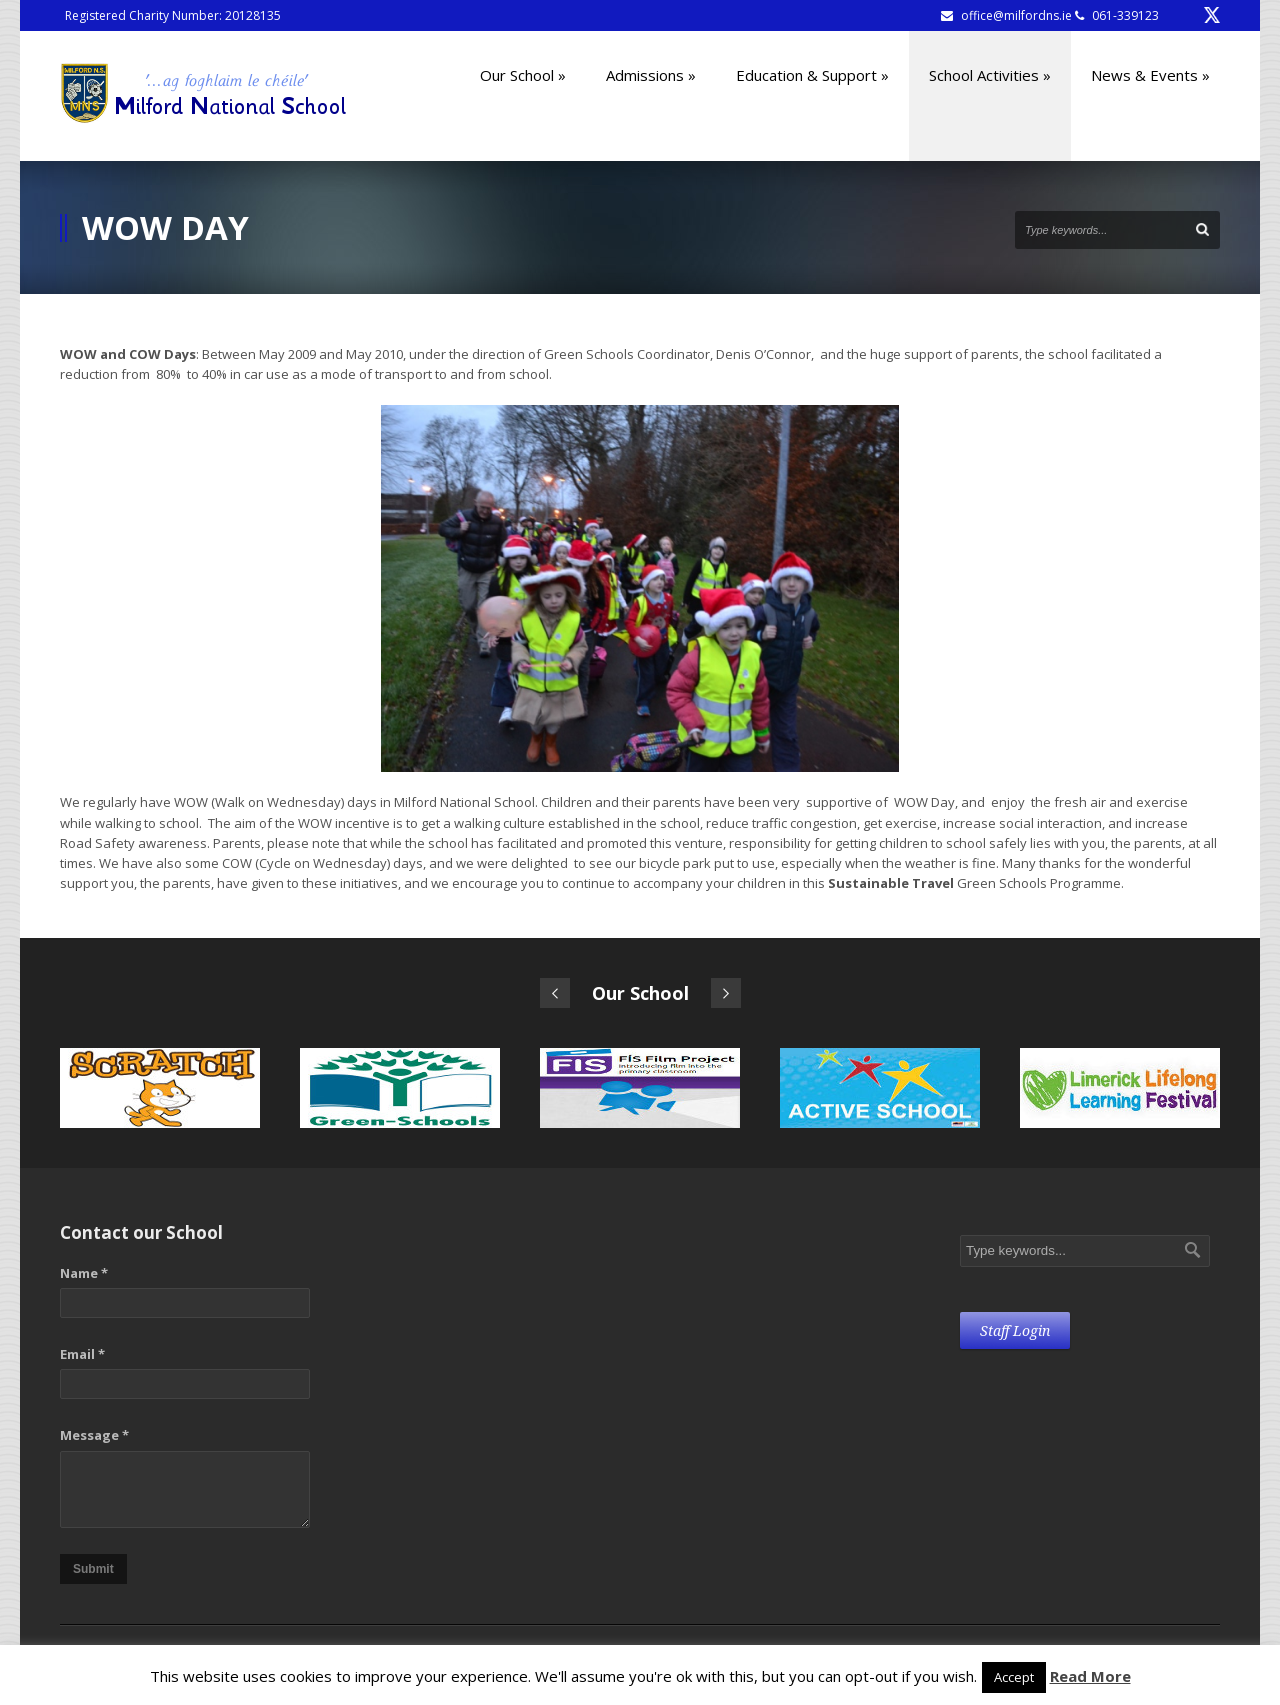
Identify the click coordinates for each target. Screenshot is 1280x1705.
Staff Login (1015, 1331)
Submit (93, 1569)
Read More (1090, 1676)
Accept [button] (1014, 1677)
